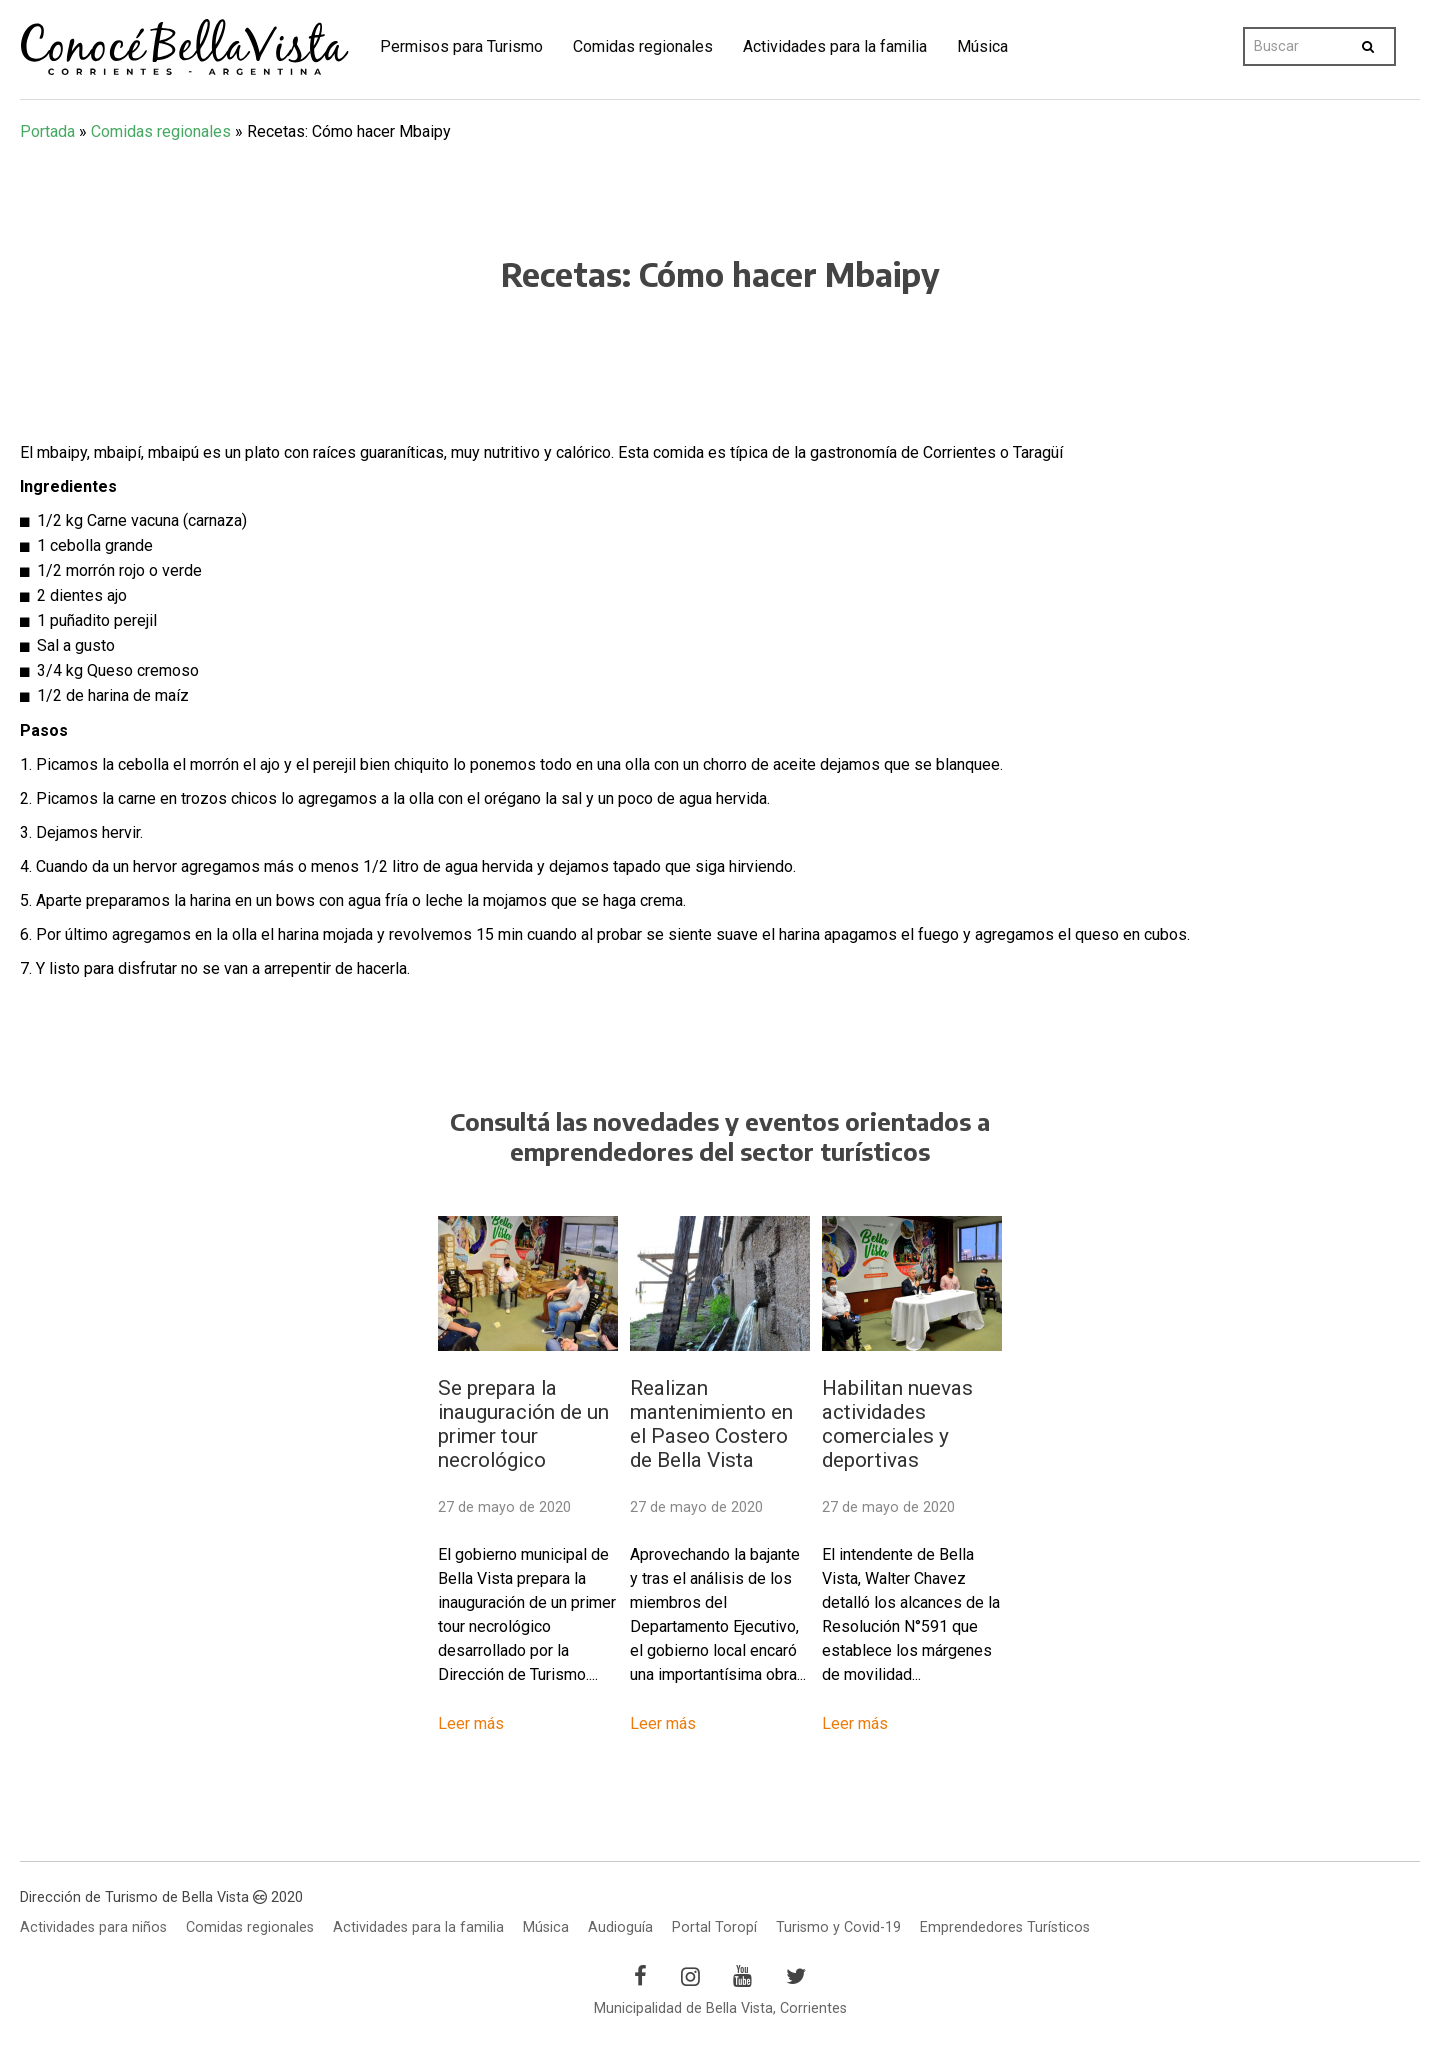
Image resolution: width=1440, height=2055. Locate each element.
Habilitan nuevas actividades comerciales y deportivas (897, 1424)
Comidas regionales (643, 46)
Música (982, 46)
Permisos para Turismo (461, 46)
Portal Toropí (714, 1927)
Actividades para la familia (835, 46)
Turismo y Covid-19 (838, 1927)
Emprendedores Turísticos (1005, 1927)
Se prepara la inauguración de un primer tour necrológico (523, 1424)
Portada (47, 131)
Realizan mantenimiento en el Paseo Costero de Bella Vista (711, 1424)
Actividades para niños (93, 1927)
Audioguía (620, 1927)
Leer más (471, 1723)
